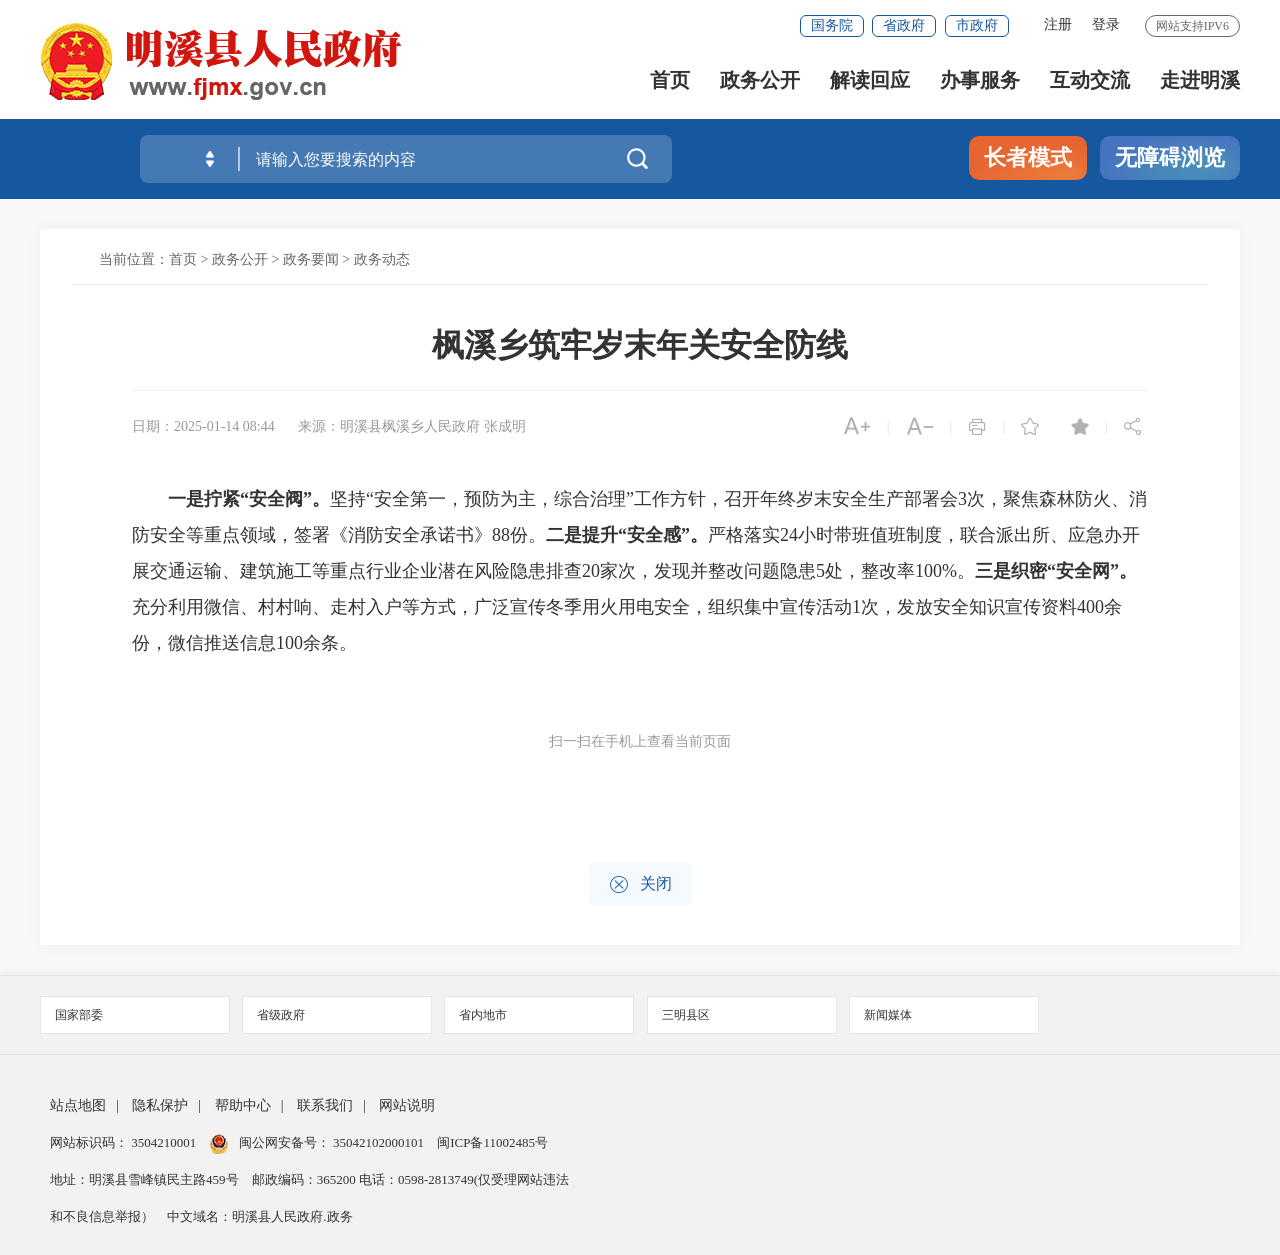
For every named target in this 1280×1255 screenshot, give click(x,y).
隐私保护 (160, 1105)
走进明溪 (1200, 80)
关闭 (640, 884)
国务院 (832, 25)
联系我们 (325, 1105)
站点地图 (78, 1105)
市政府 (977, 25)
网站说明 (407, 1105)
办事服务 (980, 80)
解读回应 (870, 80)
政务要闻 (311, 259)
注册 (1058, 24)
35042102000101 (379, 1142)
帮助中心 (243, 1105)
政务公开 (760, 80)
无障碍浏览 (1170, 157)
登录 (1106, 24)
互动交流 (1090, 80)
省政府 (904, 25)
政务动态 (382, 259)
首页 (670, 80)
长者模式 (1028, 157)
